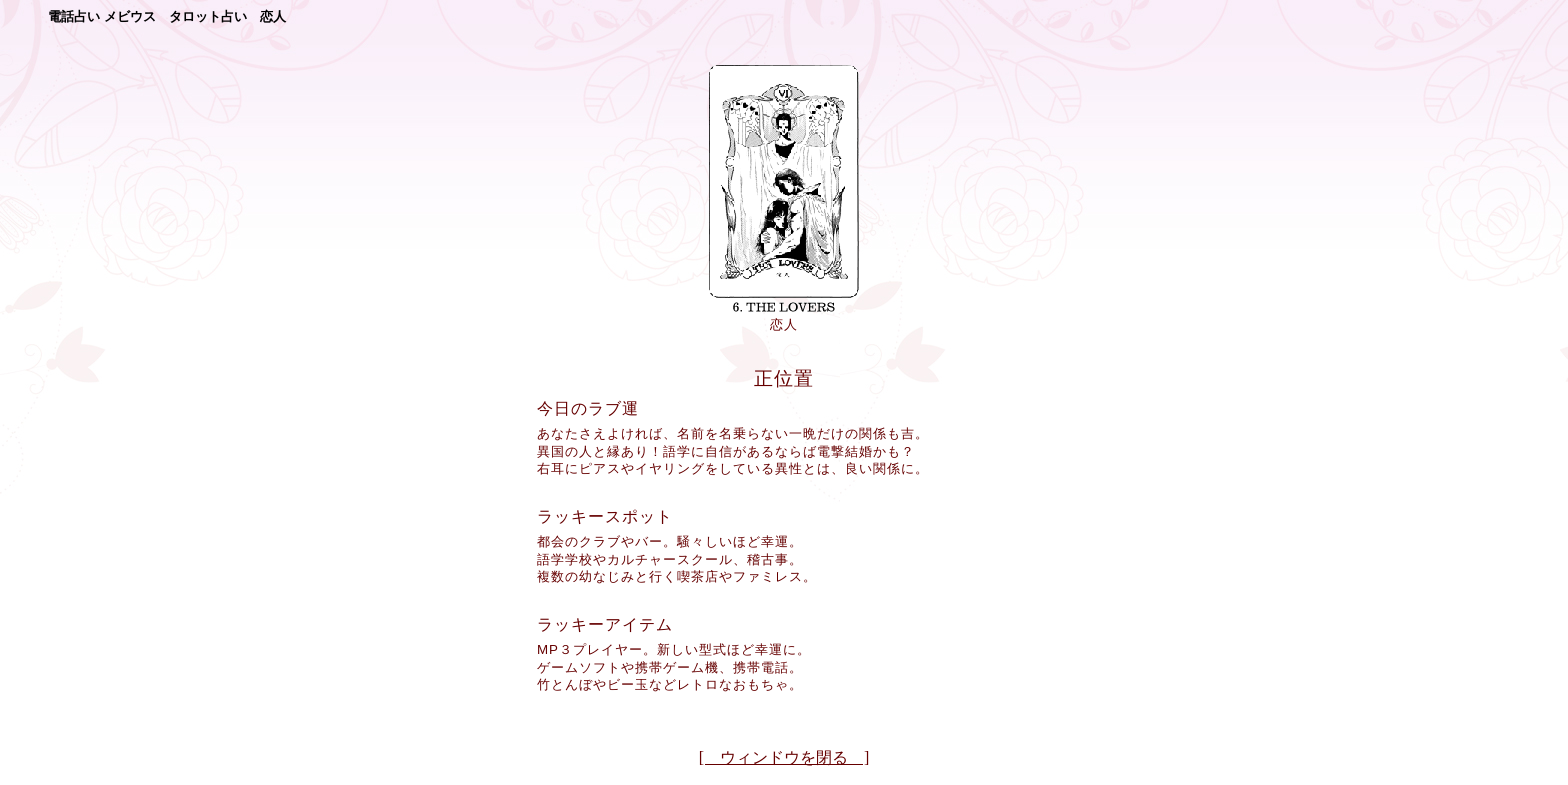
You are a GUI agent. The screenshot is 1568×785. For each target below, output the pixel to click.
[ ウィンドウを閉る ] (784, 757)
